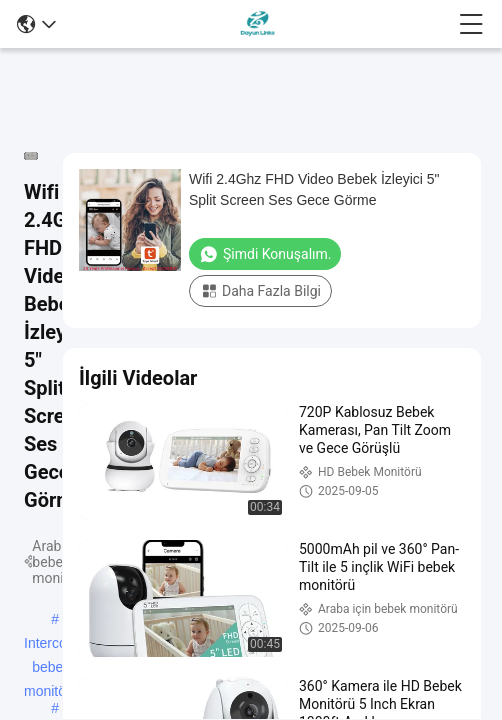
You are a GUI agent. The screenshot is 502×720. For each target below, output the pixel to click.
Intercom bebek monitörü (51, 645)
